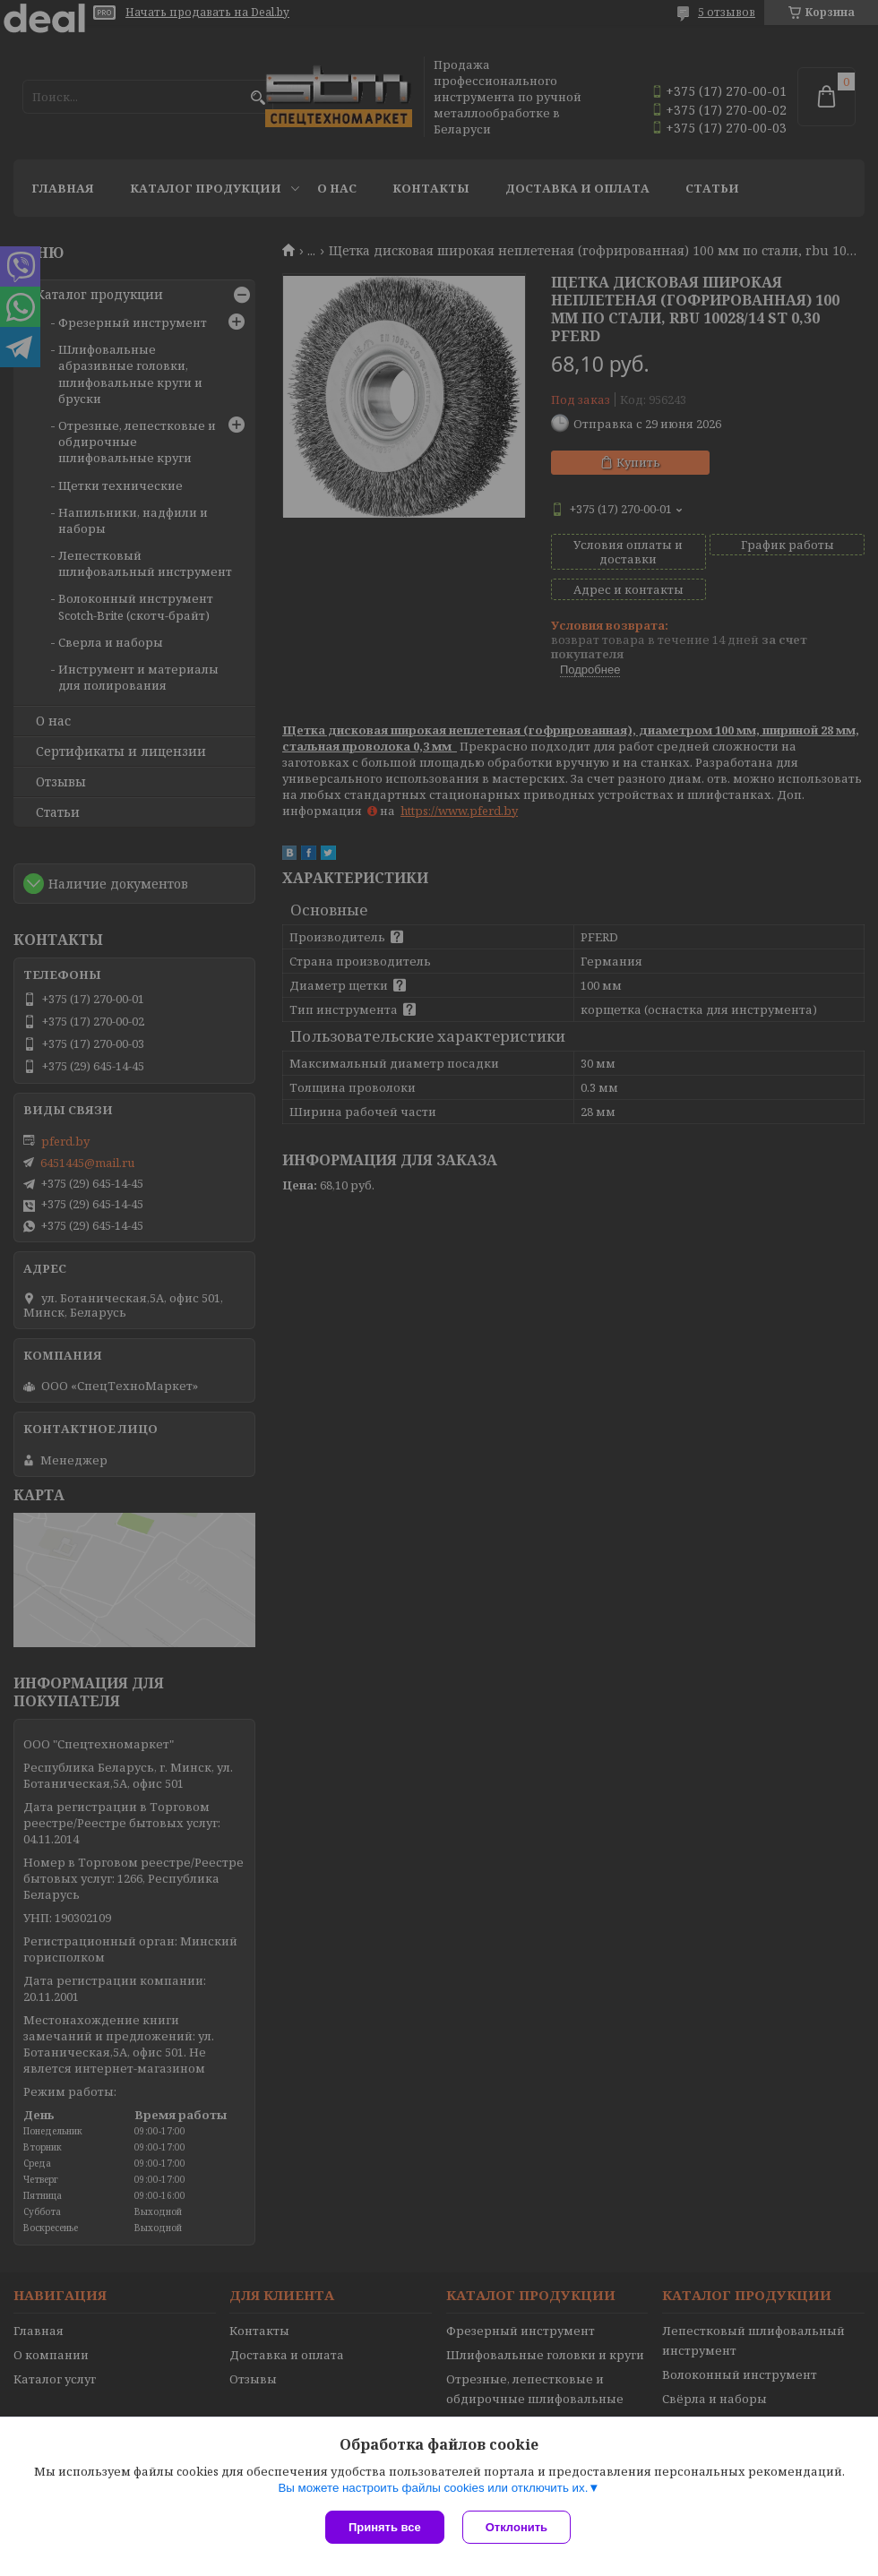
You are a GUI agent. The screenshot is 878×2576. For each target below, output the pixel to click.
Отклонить (516, 2527)
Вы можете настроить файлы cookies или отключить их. (433, 2487)
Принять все (385, 2527)
